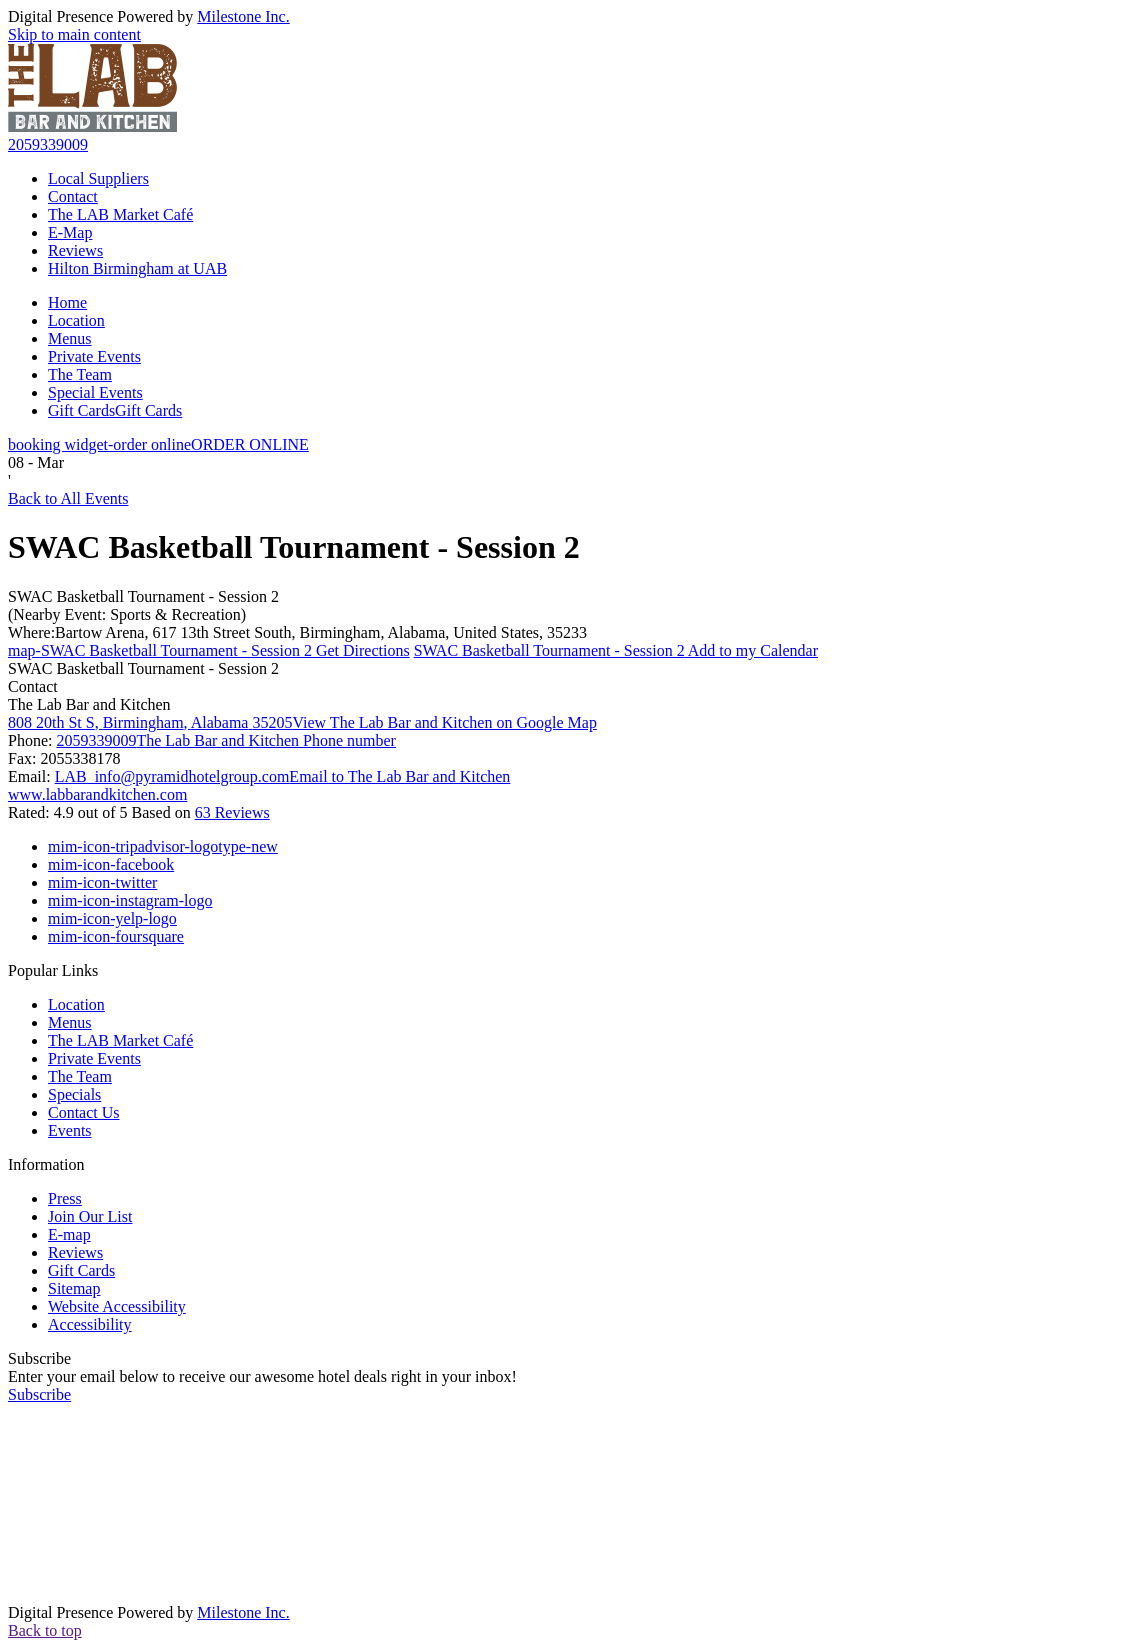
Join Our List (90, 1216)
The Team (80, 374)
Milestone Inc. (243, 16)
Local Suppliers (98, 178)
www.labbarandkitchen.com (97, 794)
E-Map (70, 232)
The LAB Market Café (120, 214)
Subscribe (39, 1358)
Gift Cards (115, 410)
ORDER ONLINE (158, 444)
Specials (74, 1094)
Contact (73, 196)
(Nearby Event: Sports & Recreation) (127, 614)
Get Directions (209, 650)
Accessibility (90, 1324)
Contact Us (84, 1112)
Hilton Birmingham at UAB (137, 268)
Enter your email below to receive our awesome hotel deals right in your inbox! (262, 1376)
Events (70, 1130)
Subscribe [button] (39, 1394)
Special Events (95, 392)
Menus (70, 338)
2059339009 (48, 144)
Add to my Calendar (616, 650)
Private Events (94, 356)
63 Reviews (232, 812)
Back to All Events (68, 498)
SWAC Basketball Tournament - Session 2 (143, 596)
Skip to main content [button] (74, 34)
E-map (69, 1234)
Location (76, 320)
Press (65, 1198)
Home (67, 302)
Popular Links (53, 970)
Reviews (75, 250)
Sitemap (74, 1288)
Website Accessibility (117, 1306)
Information (46, 1164)
